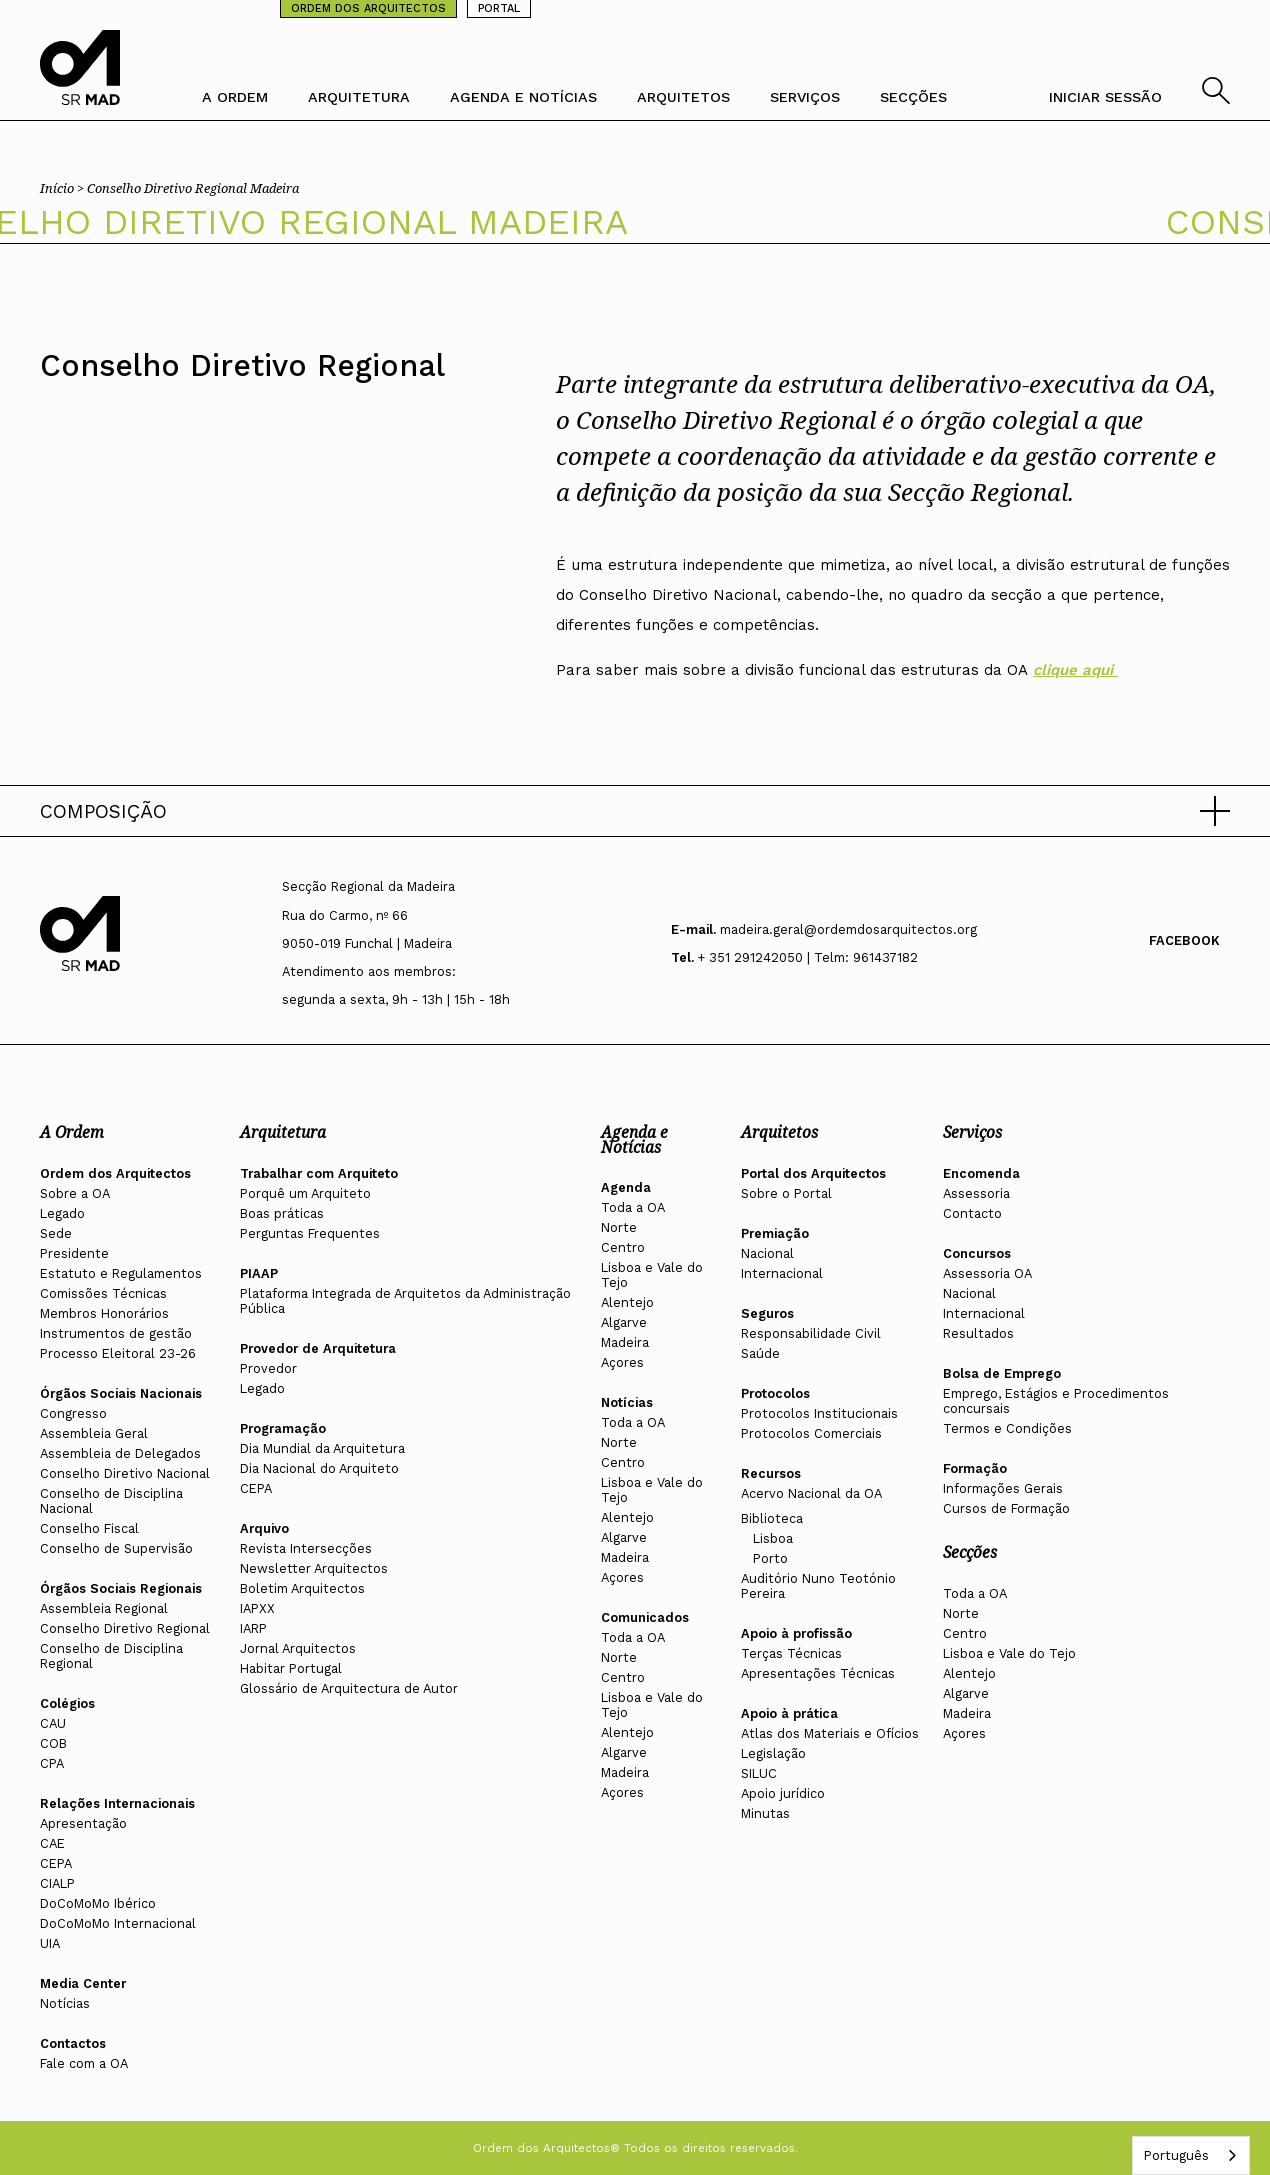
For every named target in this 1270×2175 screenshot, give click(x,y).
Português (1176, 2155)
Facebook (1184, 940)
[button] (635, 811)
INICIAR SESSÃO (1105, 97)
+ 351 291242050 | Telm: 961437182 (808, 957)
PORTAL (499, 8)
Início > (63, 188)
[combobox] (1191, 2155)
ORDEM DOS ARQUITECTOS (368, 8)
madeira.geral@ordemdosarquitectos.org (848, 929)
